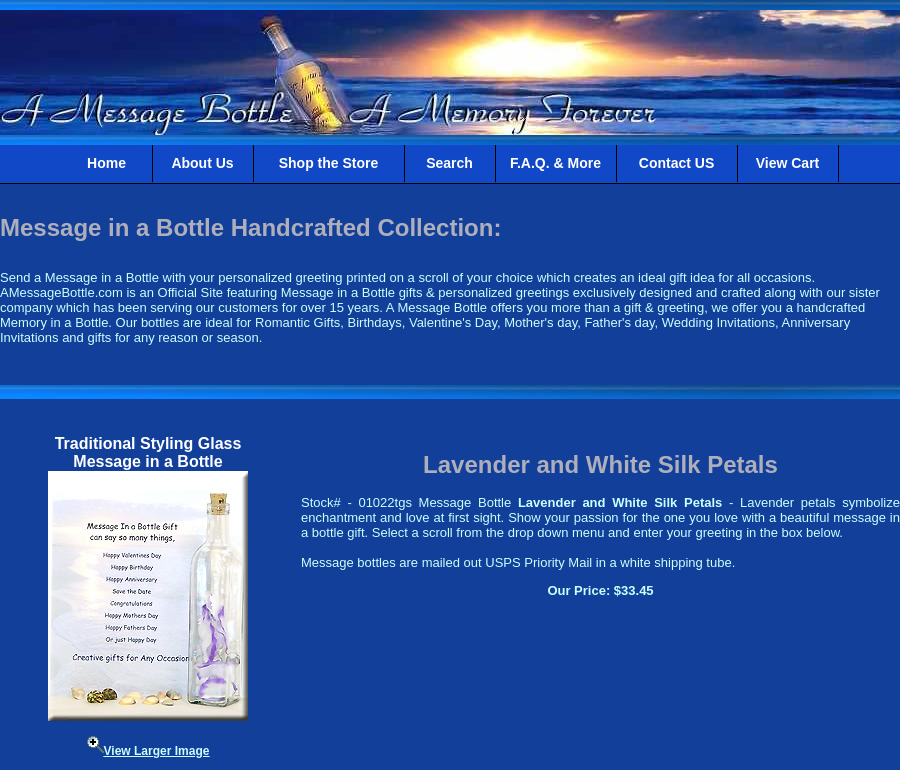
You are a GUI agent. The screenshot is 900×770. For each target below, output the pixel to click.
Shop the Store (329, 163)
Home (106, 163)
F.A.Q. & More (555, 163)
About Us (202, 163)
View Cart (788, 163)
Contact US (676, 163)
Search (449, 163)
